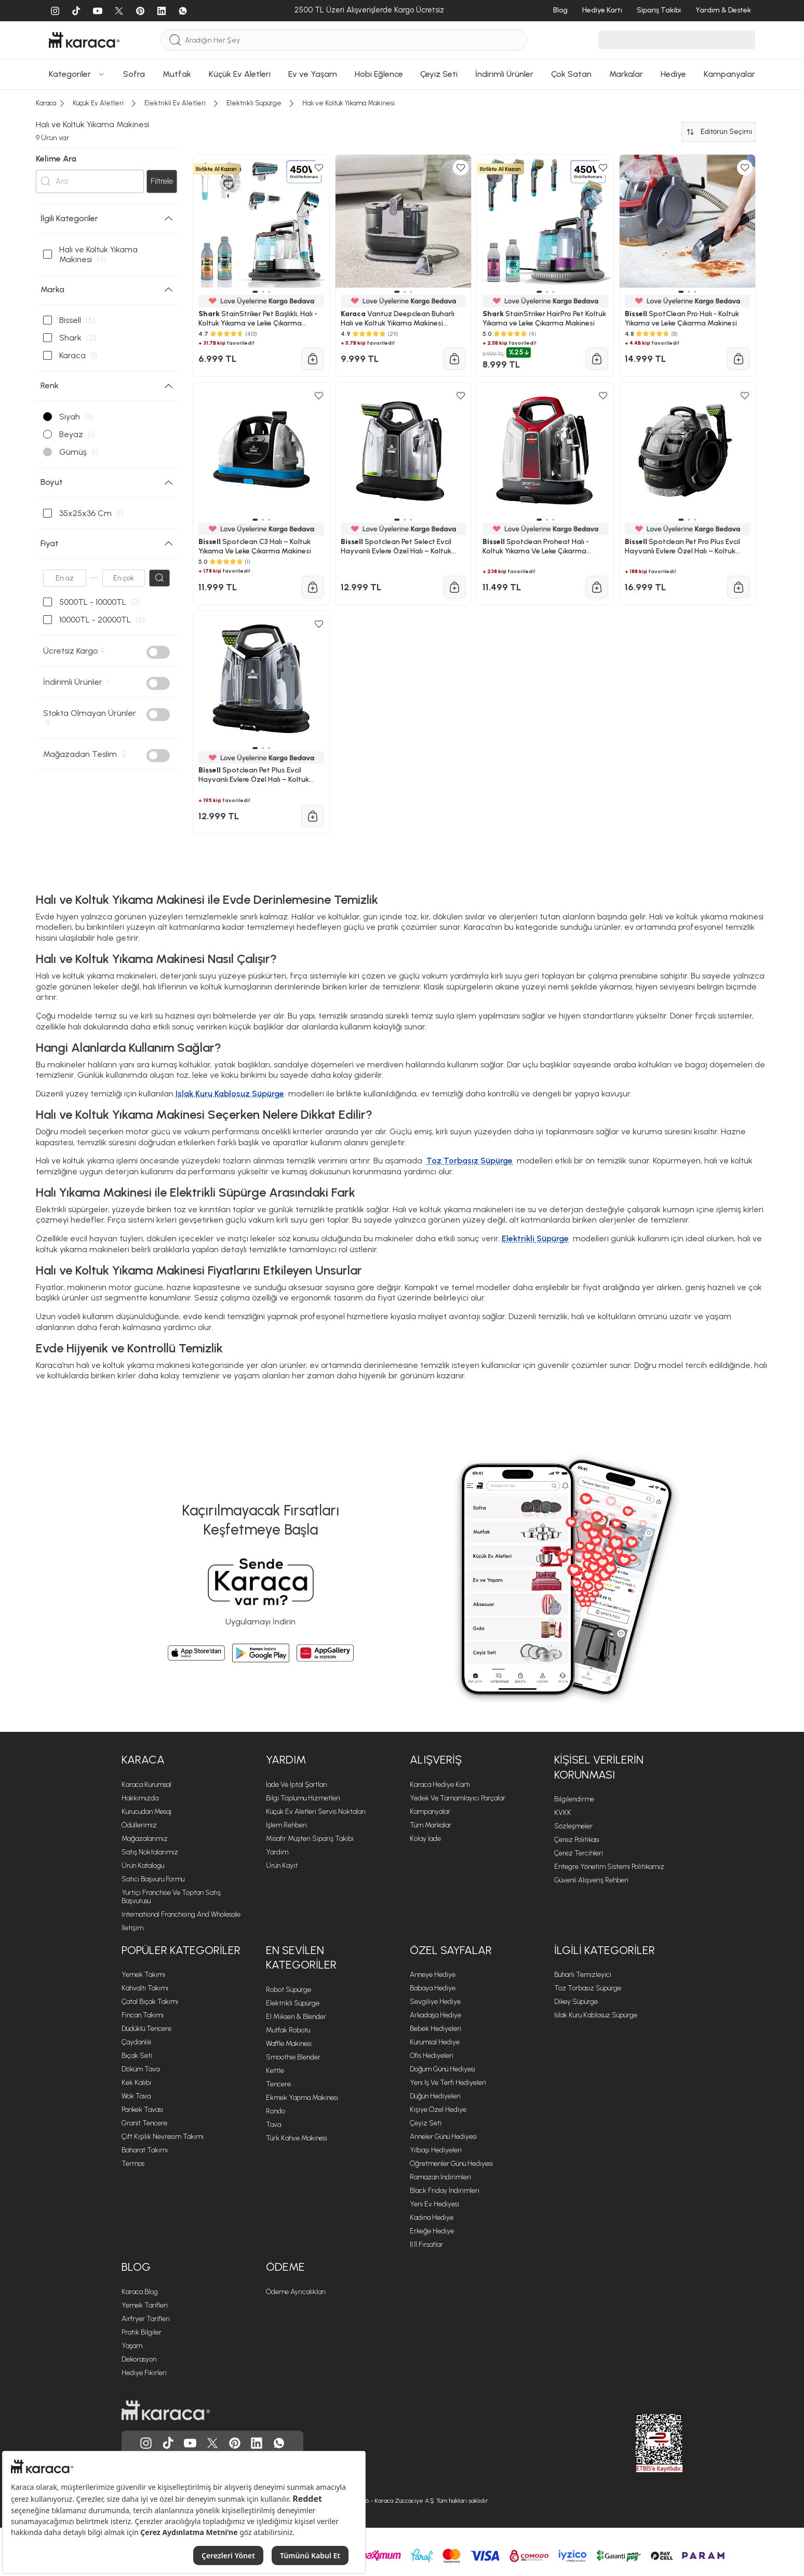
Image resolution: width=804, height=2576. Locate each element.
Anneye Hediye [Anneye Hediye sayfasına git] (432, 1974)
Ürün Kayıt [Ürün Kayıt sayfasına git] (282, 1865)
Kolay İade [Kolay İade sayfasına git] (425, 1838)
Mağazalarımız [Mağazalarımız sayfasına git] (145, 1838)
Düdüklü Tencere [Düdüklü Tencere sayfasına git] (146, 2028)
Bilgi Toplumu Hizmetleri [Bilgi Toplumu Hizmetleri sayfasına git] (303, 1798)
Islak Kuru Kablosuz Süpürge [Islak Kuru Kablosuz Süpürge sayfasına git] (595, 2015)
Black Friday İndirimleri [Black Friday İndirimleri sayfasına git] (444, 2190)
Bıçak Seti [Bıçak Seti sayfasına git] (137, 2055)
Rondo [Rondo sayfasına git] (275, 2111)
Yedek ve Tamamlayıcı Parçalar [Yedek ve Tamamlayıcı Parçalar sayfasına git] (457, 1798)
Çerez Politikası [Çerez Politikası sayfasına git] (576, 1839)
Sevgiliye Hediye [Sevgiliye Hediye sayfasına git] (435, 2001)
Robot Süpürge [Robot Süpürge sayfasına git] (288, 1989)
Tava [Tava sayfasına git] (273, 2124)
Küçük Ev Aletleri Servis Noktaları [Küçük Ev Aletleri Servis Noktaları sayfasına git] (316, 1811)
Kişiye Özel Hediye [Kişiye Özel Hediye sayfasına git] (438, 2109)
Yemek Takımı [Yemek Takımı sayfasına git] (143, 1974)
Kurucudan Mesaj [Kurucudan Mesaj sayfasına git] (146, 1811)
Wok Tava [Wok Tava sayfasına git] (136, 2096)
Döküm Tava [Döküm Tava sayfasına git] (140, 2069)
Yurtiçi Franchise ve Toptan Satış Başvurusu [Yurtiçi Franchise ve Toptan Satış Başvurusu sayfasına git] (171, 1896)
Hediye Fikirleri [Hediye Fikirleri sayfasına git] (144, 2372)
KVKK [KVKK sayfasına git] (562, 1812)
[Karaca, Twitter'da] (212, 2443)
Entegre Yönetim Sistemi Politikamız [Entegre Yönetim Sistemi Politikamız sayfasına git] (609, 1866)
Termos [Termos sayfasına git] (133, 2163)
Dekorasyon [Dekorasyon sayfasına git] (139, 2359)
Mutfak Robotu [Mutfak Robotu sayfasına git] (288, 2030)
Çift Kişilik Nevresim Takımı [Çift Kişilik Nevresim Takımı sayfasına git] (163, 2136)
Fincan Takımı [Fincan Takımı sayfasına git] (143, 2015)
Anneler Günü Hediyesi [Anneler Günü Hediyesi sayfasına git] (443, 2136)
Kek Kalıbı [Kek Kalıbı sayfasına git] (136, 2082)
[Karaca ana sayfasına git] (166, 2410)
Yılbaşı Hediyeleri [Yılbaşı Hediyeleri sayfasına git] (436, 2150)
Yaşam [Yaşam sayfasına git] (132, 2345)
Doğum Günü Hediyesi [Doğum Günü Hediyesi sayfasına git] (442, 2069)
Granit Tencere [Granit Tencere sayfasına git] (144, 2123)
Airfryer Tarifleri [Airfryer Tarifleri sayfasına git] (146, 2318)
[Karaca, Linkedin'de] (256, 2443)
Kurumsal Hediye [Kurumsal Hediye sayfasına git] (435, 2042)
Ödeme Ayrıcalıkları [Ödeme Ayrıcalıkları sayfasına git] (296, 2291)
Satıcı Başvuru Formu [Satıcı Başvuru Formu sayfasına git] (153, 1879)
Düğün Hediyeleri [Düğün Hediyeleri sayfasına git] (435, 2096)
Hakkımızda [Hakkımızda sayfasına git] (140, 1798)
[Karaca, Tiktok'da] (168, 2443)
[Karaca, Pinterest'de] (234, 2443)
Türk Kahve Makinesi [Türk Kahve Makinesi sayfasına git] (296, 2138)
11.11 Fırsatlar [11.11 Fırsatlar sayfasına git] (426, 2244)
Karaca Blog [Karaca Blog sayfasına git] (140, 2291)
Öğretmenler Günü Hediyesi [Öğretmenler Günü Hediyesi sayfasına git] (451, 2163)
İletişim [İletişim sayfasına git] (132, 1927)
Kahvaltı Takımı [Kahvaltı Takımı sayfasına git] (145, 1988)
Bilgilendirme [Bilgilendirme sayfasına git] (574, 1799)
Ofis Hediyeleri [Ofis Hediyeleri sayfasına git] (431, 2055)
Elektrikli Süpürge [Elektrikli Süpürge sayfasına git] (292, 2003)
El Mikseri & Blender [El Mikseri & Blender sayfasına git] (296, 2016)
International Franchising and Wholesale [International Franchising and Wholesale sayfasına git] (181, 1914)
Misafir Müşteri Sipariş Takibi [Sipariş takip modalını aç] (310, 1838)
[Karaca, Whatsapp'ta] (279, 2443)
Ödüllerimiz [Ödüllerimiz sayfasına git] (139, 1825)
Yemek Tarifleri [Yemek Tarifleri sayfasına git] (145, 2305)
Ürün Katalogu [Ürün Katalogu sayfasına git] (143, 1865)
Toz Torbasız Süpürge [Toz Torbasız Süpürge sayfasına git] (587, 1988)
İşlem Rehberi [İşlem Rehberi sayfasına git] (286, 1825)
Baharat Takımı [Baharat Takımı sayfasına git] (145, 2150)
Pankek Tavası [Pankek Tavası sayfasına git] (142, 2109)
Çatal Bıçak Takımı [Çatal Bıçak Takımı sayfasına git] (150, 2001)
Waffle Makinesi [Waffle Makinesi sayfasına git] (289, 2043)
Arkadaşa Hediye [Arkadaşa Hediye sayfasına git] (435, 2015)
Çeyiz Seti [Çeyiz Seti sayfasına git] (425, 2123)
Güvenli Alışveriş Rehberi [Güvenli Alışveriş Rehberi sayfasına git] (591, 1880)
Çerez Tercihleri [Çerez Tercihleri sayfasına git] (578, 1853)
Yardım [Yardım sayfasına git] (277, 1852)
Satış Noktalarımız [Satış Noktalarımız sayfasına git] (150, 1852)
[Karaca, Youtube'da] (190, 2443)
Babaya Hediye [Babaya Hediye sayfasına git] (432, 1988)
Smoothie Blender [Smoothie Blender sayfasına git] (293, 2057)
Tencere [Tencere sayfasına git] (278, 2084)
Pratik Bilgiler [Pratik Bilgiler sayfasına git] (142, 2332)
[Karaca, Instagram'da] (146, 2443)
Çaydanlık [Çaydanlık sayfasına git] (137, 2042)
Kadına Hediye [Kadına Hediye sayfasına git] (431, 2217)
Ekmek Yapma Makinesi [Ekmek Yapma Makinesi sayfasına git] (302, 2097)
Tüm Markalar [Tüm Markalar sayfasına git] (430, 1825)
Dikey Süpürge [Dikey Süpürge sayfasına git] (576, 2001)
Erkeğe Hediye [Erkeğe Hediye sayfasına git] (432, 2231)
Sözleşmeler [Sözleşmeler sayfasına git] (573, 1826)
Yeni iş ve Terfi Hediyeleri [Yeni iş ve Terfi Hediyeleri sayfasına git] (448, 2082)
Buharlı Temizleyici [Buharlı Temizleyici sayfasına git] (582, 1974)
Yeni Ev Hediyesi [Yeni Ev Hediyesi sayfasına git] (434, 2204)
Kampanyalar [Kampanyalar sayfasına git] (430, 1811)
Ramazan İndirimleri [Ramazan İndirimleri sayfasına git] (440, 2177)
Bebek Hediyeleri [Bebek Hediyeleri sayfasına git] (435, 2028)
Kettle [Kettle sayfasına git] (275, 2070)
